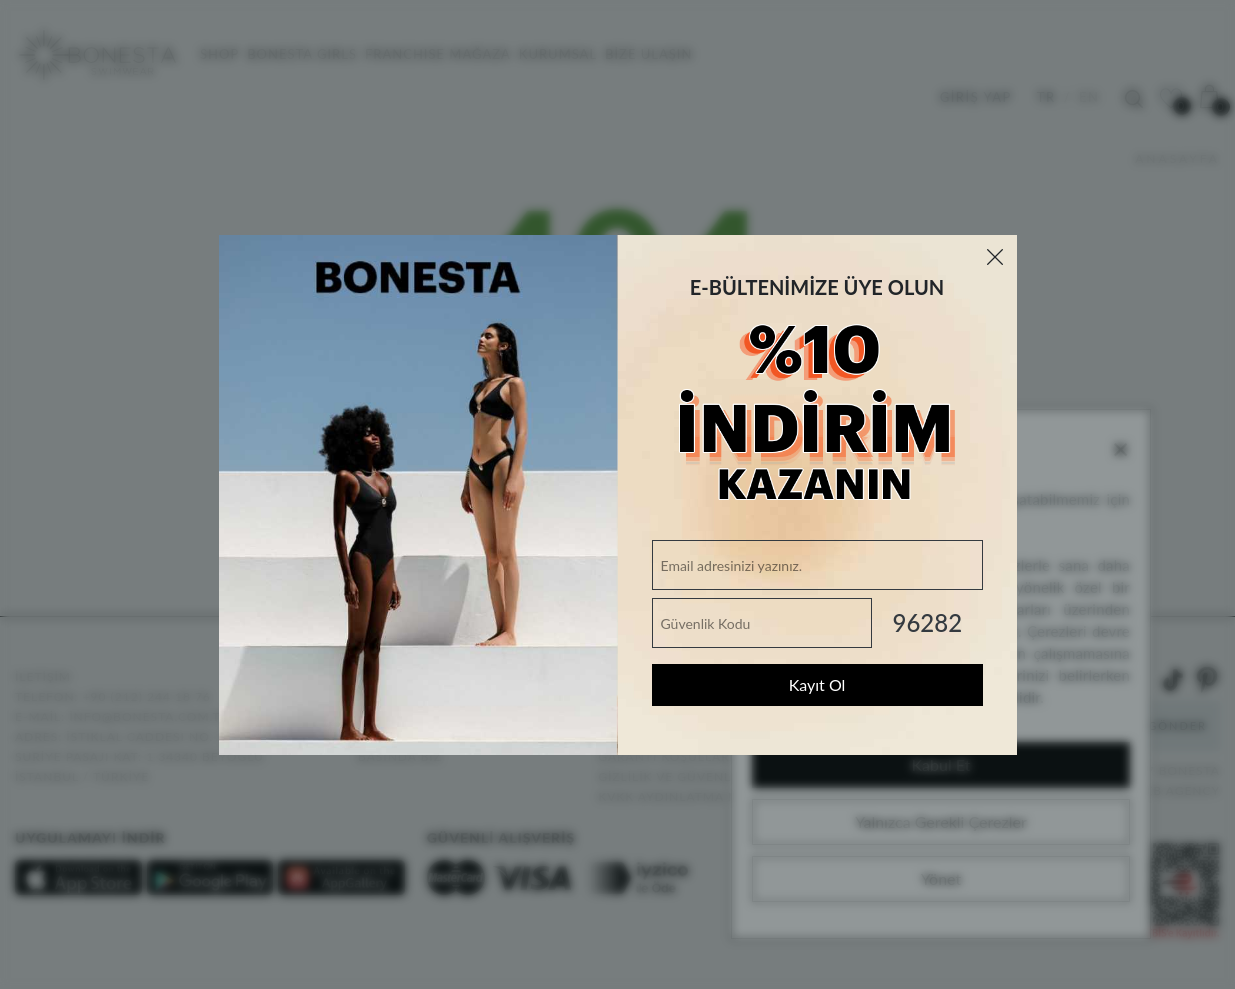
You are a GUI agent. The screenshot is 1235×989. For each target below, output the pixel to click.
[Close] (995, 257)
